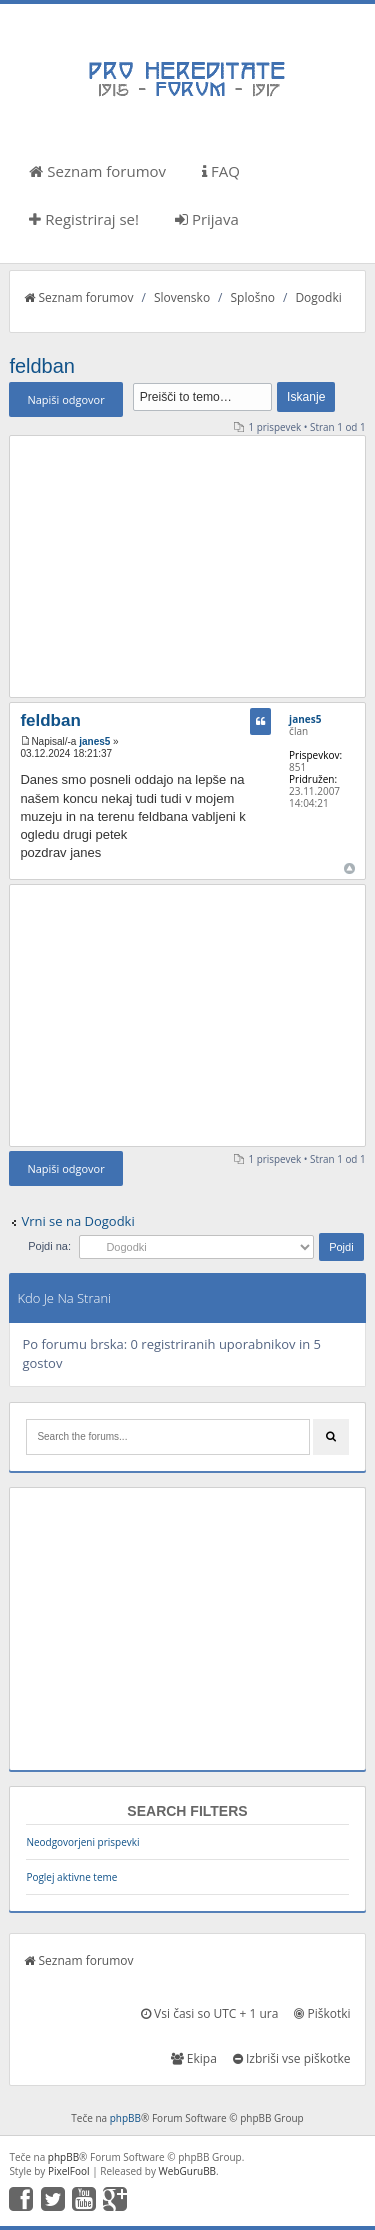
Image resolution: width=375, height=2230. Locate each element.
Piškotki (322, 2013)
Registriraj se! (84, 219)
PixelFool (69, 2171)
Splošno (253, 297)
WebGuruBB (188, 2171)
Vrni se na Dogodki (77, 1221)
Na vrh (349, 868)
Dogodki (318, 297)
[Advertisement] (188, 566)
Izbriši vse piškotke (292, 2058)
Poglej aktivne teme (71, 1877)
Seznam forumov (97, 171)
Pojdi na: (49, 1246)
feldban (42, 366)
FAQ (221, 171)
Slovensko (182, 297)
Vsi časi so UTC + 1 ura (209, 2013)
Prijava (207, 219)
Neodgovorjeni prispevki (82, 1842)
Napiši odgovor (65, 399)
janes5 (94, 741)
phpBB (125, 2118)
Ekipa (194, 2058)
